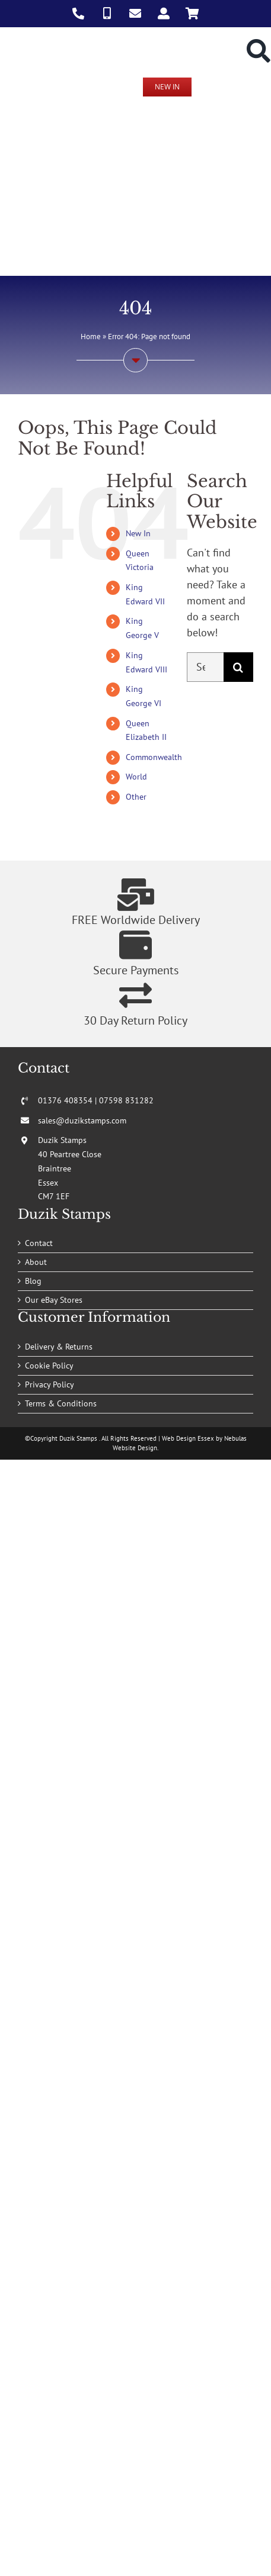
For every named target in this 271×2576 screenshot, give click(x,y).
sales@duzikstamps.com (82, 1120)
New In (138, 533)
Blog (33, 1281)
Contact (39, 1243)
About (36, 1262)
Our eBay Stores (53, 1300)
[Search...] (205, 667)
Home (91, 336)
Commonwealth (154, 757)
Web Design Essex (188, 1438)
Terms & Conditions (61, 1403)
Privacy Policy (49, 1384)
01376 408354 (65, 1100)
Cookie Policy (49, 1365)
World (136, 776)
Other (136, 796)
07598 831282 (126, 1100)
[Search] (238, 667)
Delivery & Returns (59, 1346)
